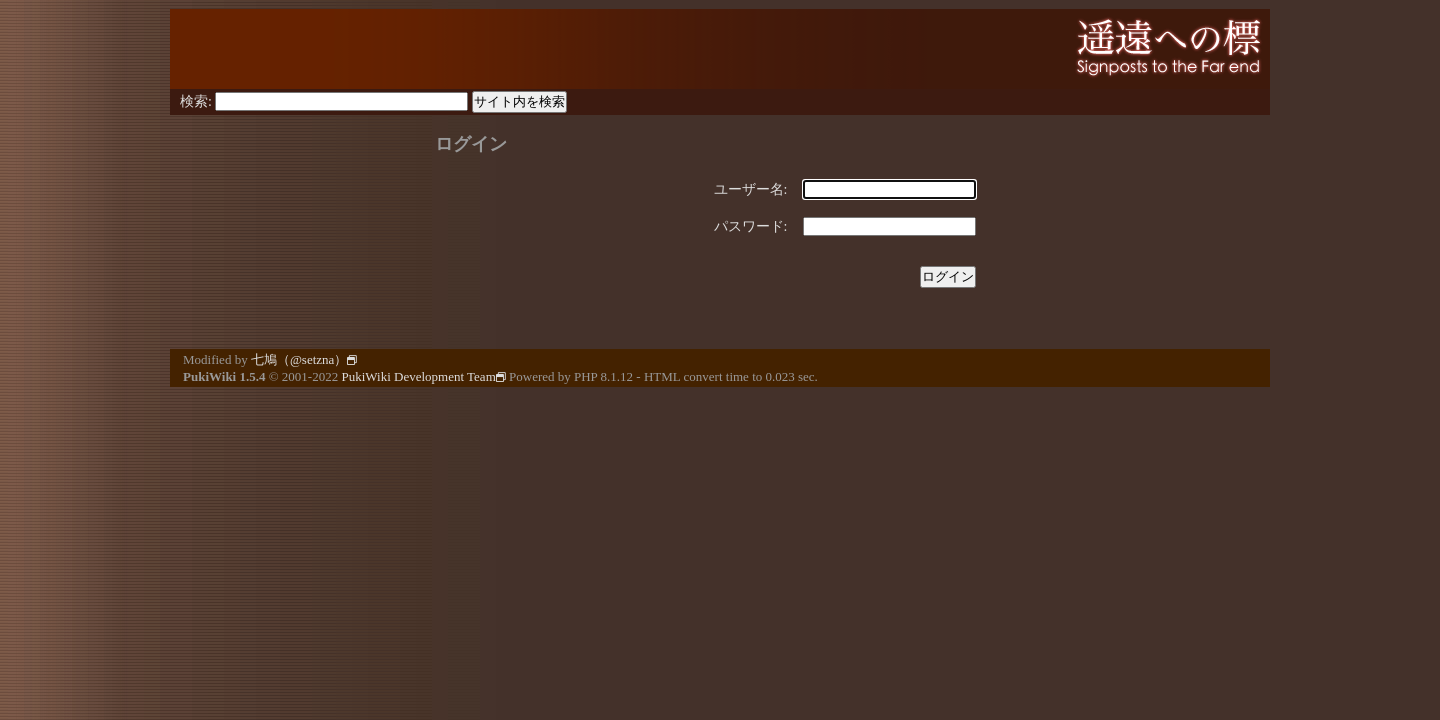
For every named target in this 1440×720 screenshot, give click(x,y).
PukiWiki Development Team (423, 376)
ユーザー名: (751, 189)
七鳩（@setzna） (304, 359)
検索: (196, 101)
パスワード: (751, 226)
